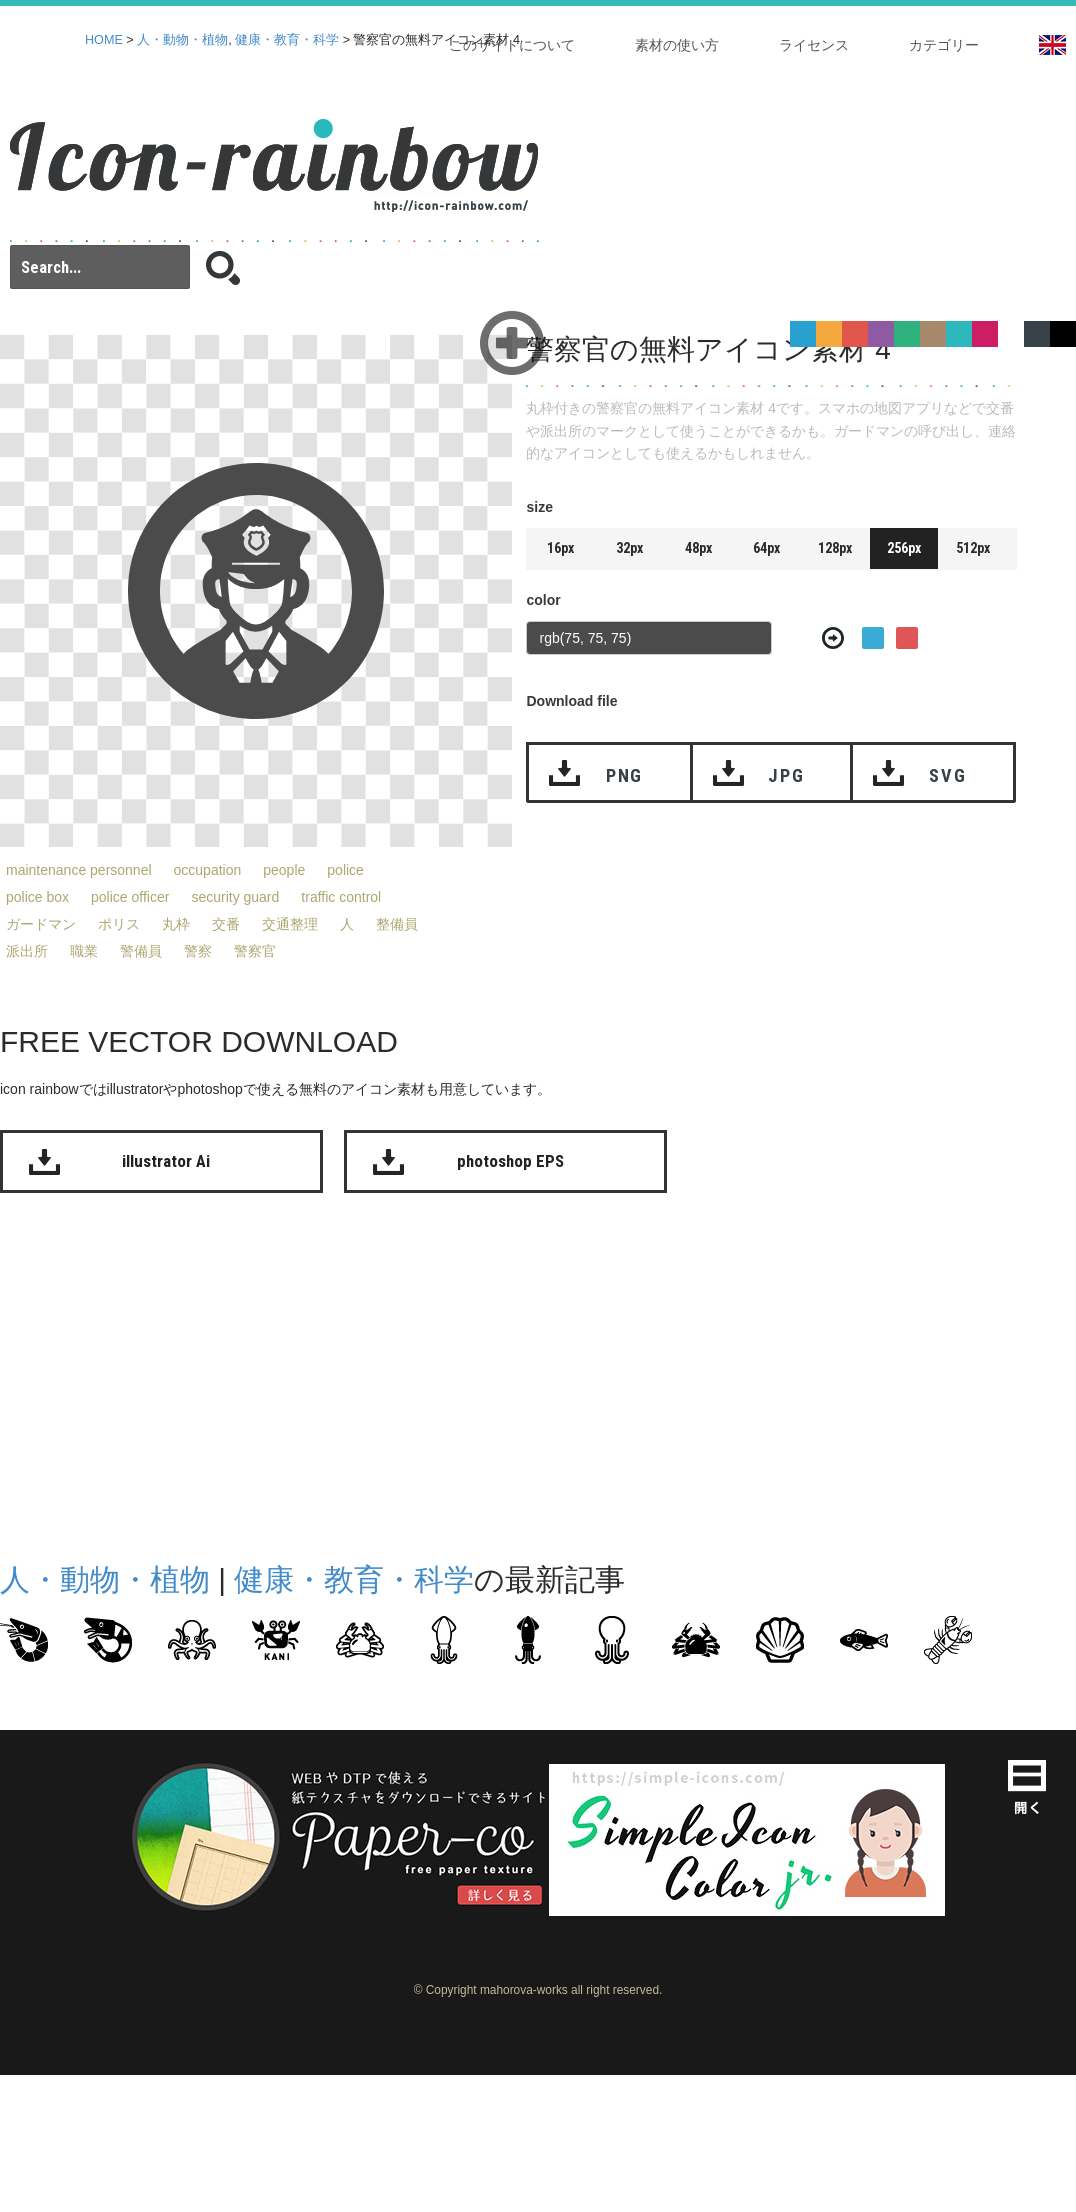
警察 (198, 951)
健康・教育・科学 (287, 40)
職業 (84, 951)
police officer (130, 897)
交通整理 (290, 924)
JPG (786, 775)
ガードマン (41, 924)
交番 (226, 924)
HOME (104, 40)
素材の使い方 (677, 45)
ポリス (119, 924)
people (284, 870)
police (345, 870)
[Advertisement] (458, 1373)
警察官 (255, 951)
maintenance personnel (79, 870)
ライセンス (814, 45)
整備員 (397, 924)
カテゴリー (944, 45)
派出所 (27, 951)
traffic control (341, 897)
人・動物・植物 (182, 40)
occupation (208, 870)
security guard (235, 897)
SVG (947, 775)
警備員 (141, 951)
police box (37, 897)
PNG (624, 775)
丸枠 (176, 924)
